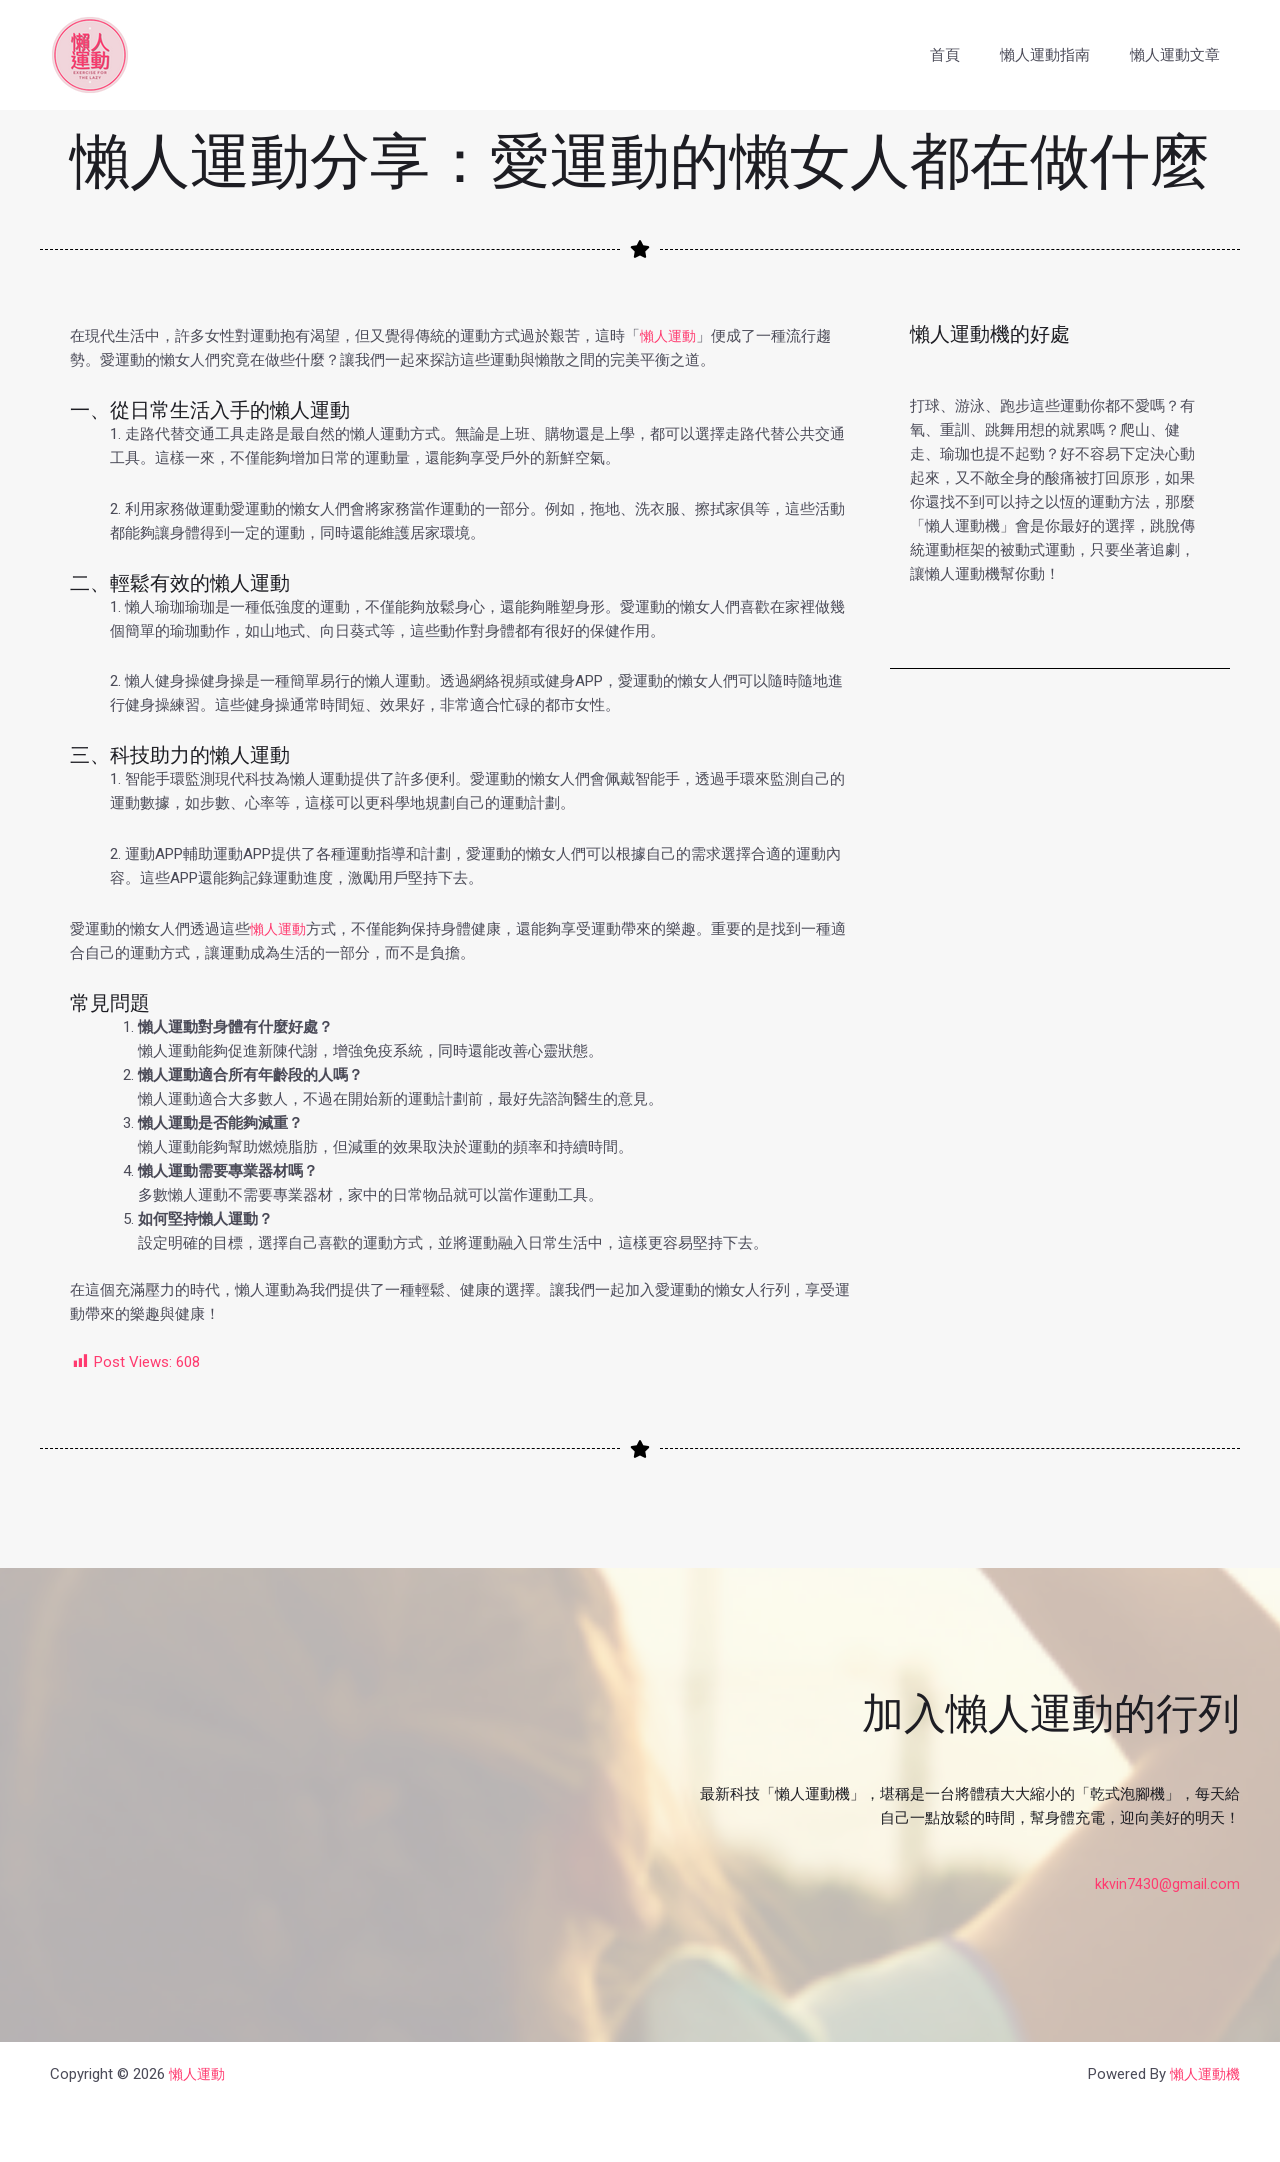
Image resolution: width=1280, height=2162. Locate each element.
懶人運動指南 (1060, 55)
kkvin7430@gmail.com (1167, 1884)
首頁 (970, 55)
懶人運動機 (1202, 2074)
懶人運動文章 (1180, 55)
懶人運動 (670, 336)
